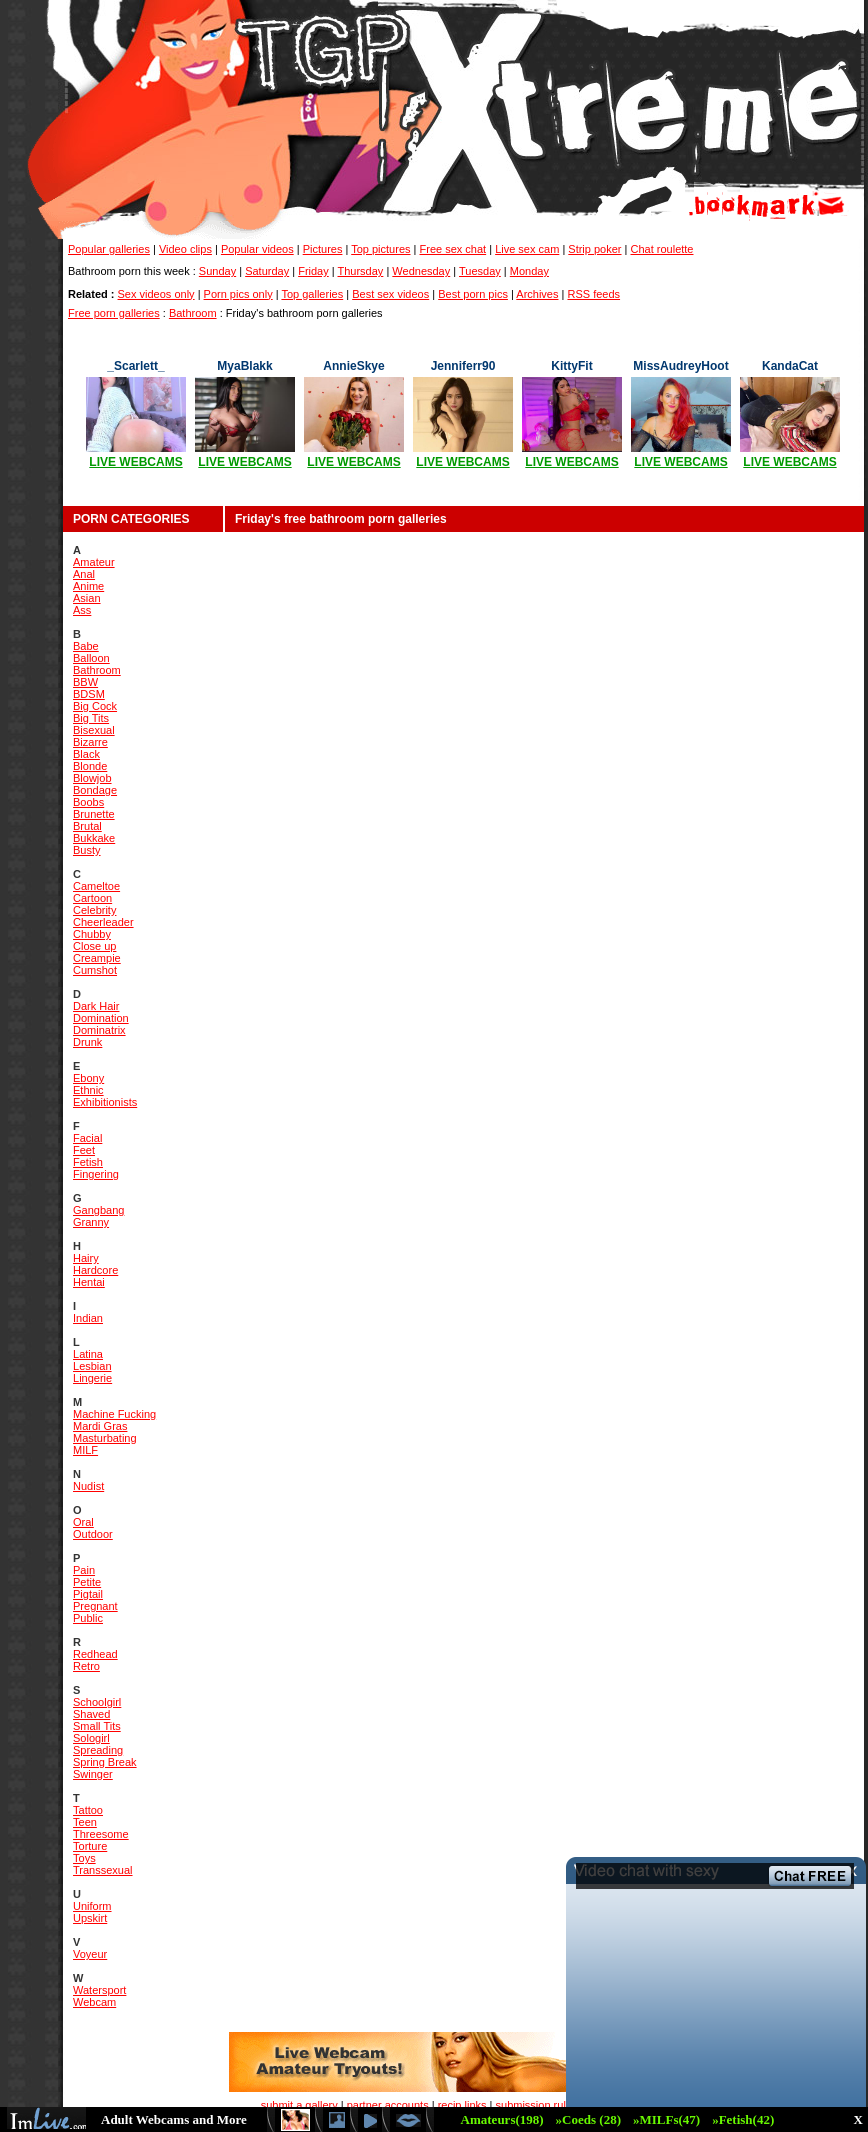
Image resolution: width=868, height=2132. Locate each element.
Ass (82, 610)
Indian (88, 1318)
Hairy (86, 1258)
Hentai (89, 1282)
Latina (88, 1354)
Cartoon (92, 898)
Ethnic (88, 1090)
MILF (85, 1450)
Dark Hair (96, 1006)
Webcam (94, 2002)
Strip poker (594, 249)
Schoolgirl (97, 1702)
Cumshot (95, 970)
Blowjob (92, 778)
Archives (537, 294)
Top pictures (380, 249)
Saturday (267, 271)
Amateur (94, 562)
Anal (84, 574)
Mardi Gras (100, 1426)
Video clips (185, 249)
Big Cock (95, 706)
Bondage (95, 790)
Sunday (217, 271)
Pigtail (88, 1594)
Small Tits (97, 1726)
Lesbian (92, 1366)
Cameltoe (96, 886)
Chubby (92, 934)
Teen (85, 1822)
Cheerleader (103, 922)
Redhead (95, 1654)
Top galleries (312, 294)
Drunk (87, 1042)
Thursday (361, 271)
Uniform (92, 1906)
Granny (91, 1222)
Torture (90, 1846)
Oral (83, 1522)
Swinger (93, 1774)
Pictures (323, 249)
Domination (101, 1018)
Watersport (99, 1990)
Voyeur (90, 1954)
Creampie (97, 958)
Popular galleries (109, 249)
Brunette (94, 814)
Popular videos (257, 249)
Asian (87, 598)
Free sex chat (453, 249)
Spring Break (105, 1762)
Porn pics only (238, 294)
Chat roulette (662, 249)
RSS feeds (593, 294)
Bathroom (193, 313)
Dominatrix (99, 1030)
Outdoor (93, 1534)
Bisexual (94, 730)
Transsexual (103, 1870)
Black (86, 754)
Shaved (91, 1714)
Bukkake (94, 838)
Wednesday (421, 271)
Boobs (88, 802)
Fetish (88, 1162)
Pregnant (95, 1606)
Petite (87, 1582)
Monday (529, 271)
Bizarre (90, 742)
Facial (87, 1138)
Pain (84, 1570)
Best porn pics (473, 294)
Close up (94, 946)
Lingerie (92, 1378)
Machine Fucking (114, 1414)
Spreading (98, 1750)
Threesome (101, 1834)
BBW (85, 682)
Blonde (90, 766)
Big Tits (91, 718)
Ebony (88, 1078)
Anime (88, 586)
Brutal (87, 826)
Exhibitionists (105, 1102)
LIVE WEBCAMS (135, 462)
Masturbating (105, 1438)
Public (88, 1618)
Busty (87, 850)
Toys (84, 1858)
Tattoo (88, 1810)
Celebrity (94, 910)
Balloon (91, 658)
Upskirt (90, 1918)
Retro (86, 1666)
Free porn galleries (114, 313)
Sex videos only (156, 294)
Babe (86, 646)
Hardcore (95, 1270)
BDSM (89, 694)
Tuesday (480, 271)
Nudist (88, 1486)
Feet (84, 1150)
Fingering (96, 1174)
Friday (313, 271)
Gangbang (98, 1210)
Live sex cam (527, 249)
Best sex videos (390, 294)
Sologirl (91, 1738)
